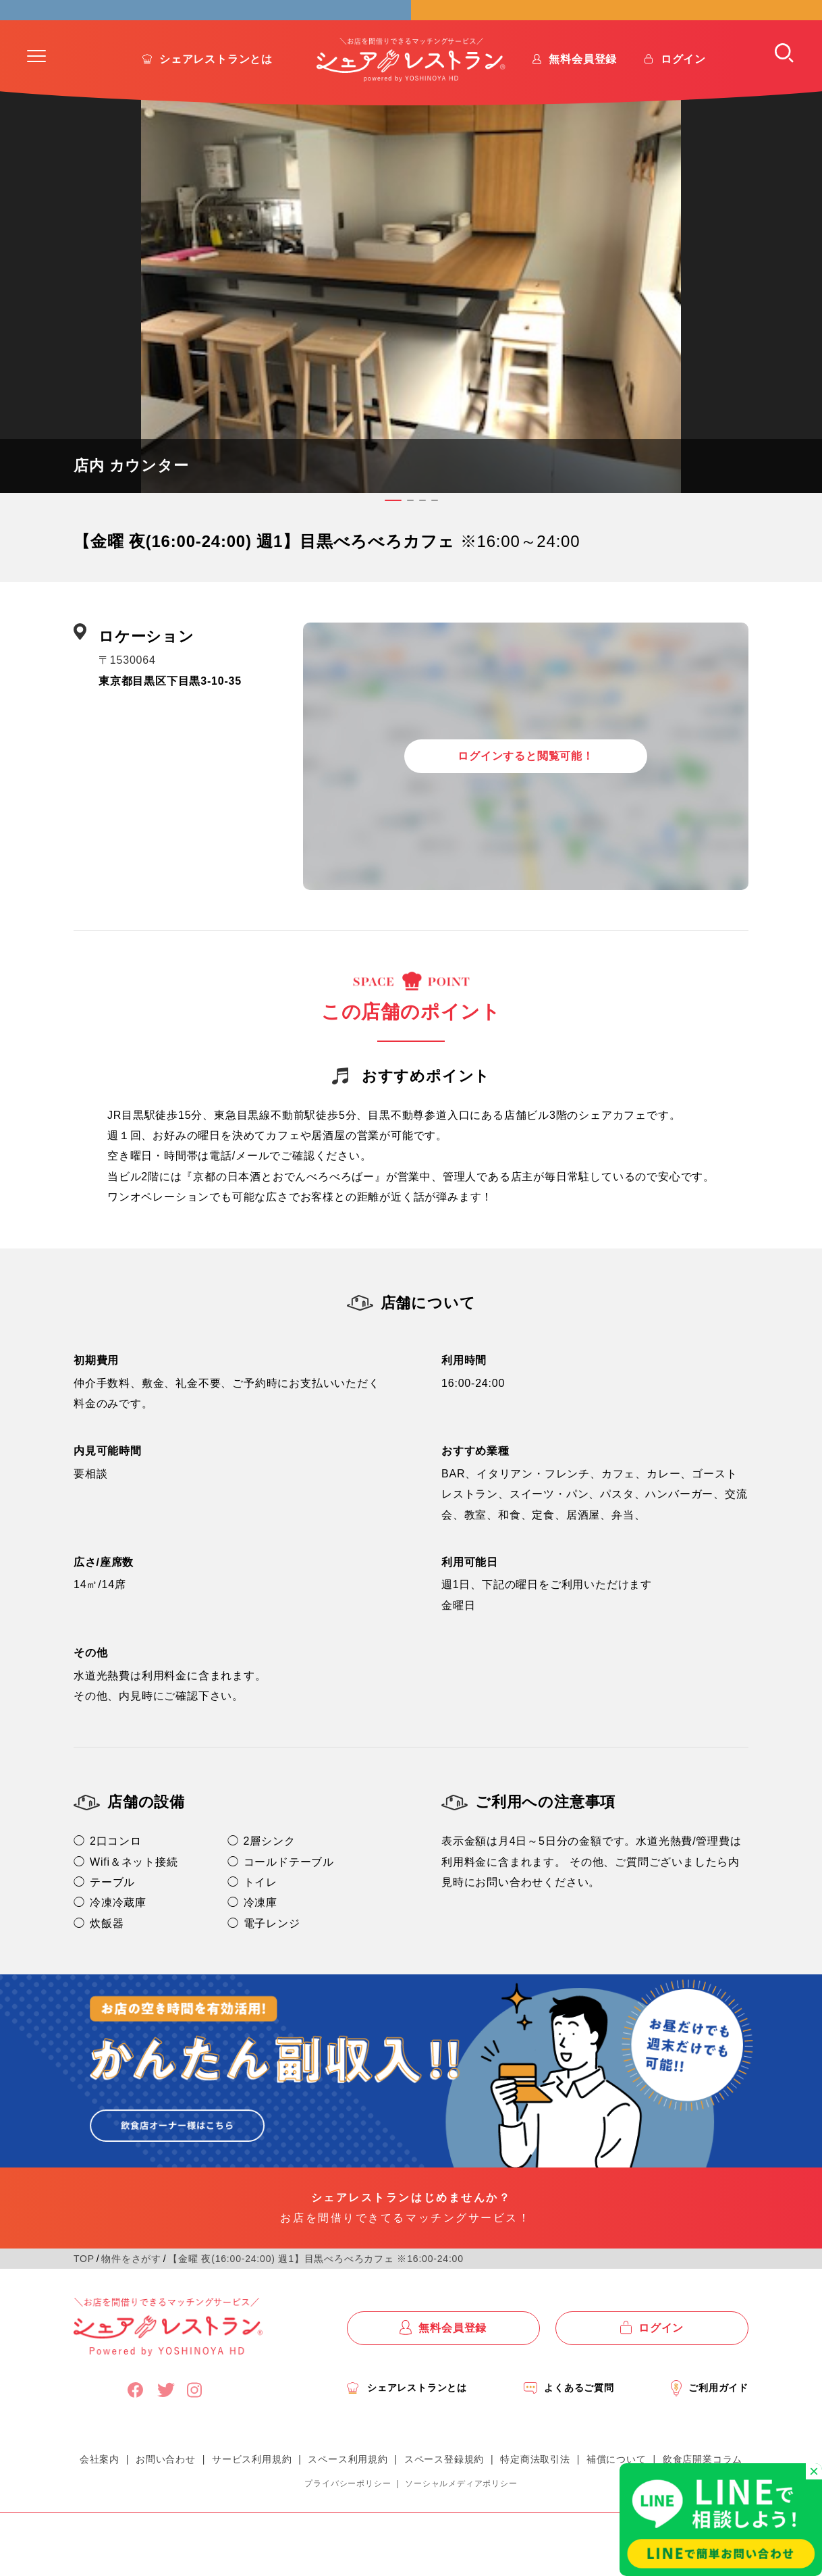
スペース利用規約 (347, 2492)
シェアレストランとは (216, 93)
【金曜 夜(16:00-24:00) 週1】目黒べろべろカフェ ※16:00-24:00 (315, 2292)
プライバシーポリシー (347, 2517)
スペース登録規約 (444, 2492)
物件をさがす (131, 2292)
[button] (36, 90)
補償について (616, 2492)
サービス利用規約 (252, 2492)
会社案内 (99, 2492)
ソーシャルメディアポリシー (461, 2517)
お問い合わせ (166, 2492)
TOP (84, 2292)
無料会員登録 (583, 93)
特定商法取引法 (535, 2492)
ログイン (683, 93)
